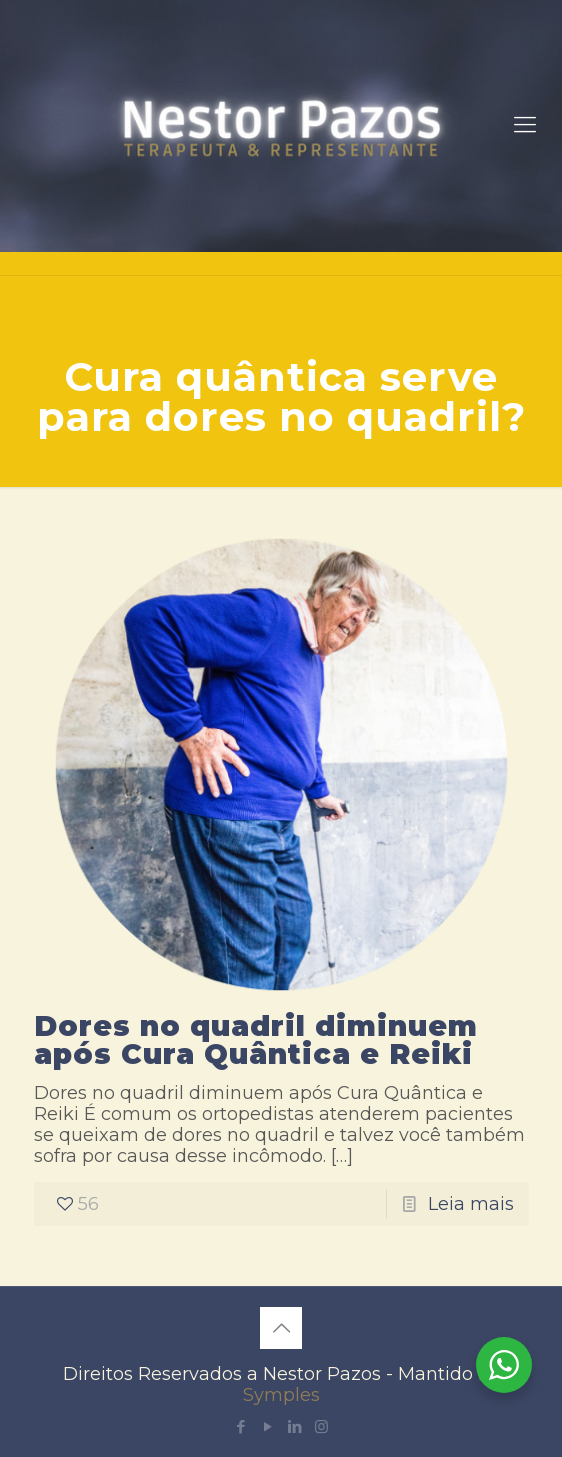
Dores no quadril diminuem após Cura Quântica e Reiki (256, 1040)
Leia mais (471, 1204)
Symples (281, 1395)
